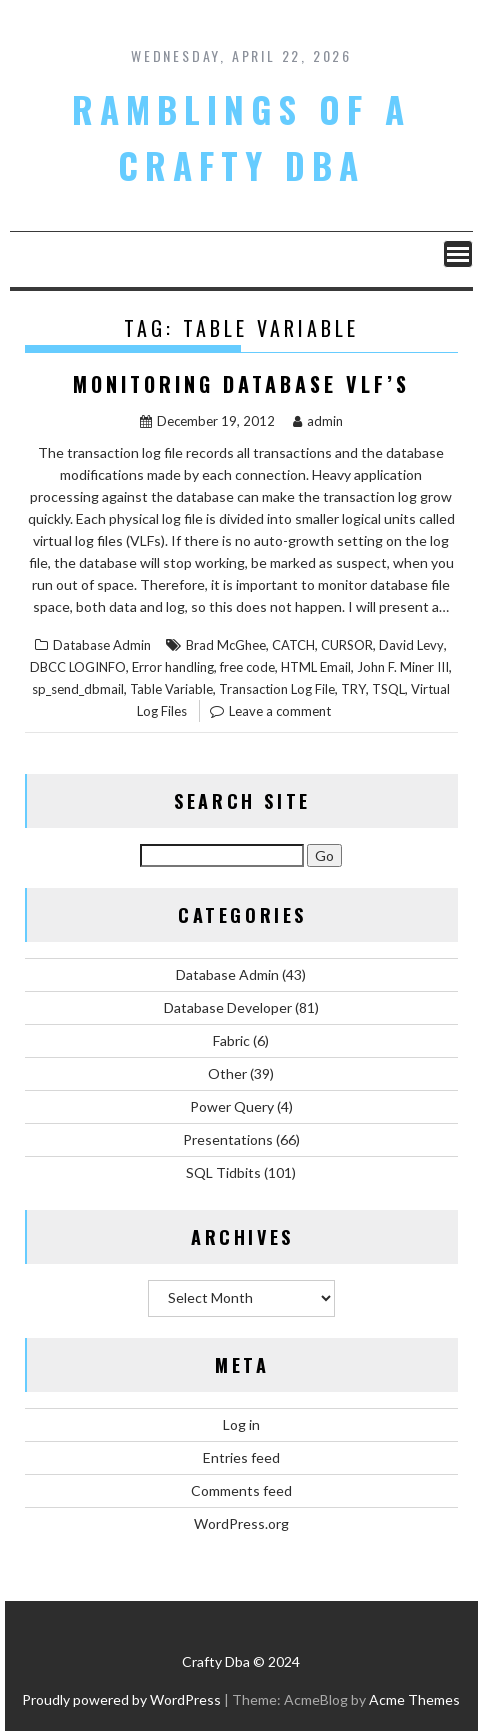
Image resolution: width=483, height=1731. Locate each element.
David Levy (411, 645)
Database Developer (228, 1007)
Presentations (228, 1139)
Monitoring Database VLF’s (241, 384)
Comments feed (241, 1490)
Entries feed (241, 1457)
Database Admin (102, 645)
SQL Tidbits (223, 1172)
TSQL (388, 689)
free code (247, 667)
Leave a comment (280, 711)
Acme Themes (414, 1699)
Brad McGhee (226, 645)
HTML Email (316, 667)
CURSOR (347, 645)
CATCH (293, 645)
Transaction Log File (277, 689)
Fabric (231, 1040)
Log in (241, 1424)
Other (227, 1073)
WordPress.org (241, 1523)
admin (318, 421)
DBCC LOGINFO (78, 667)
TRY (353, 689)
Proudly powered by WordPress (121, 1699)
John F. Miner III (403, 667)
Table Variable (171, 689)
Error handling (173, 667)
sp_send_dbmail (78, 689)
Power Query (232, 1106)
